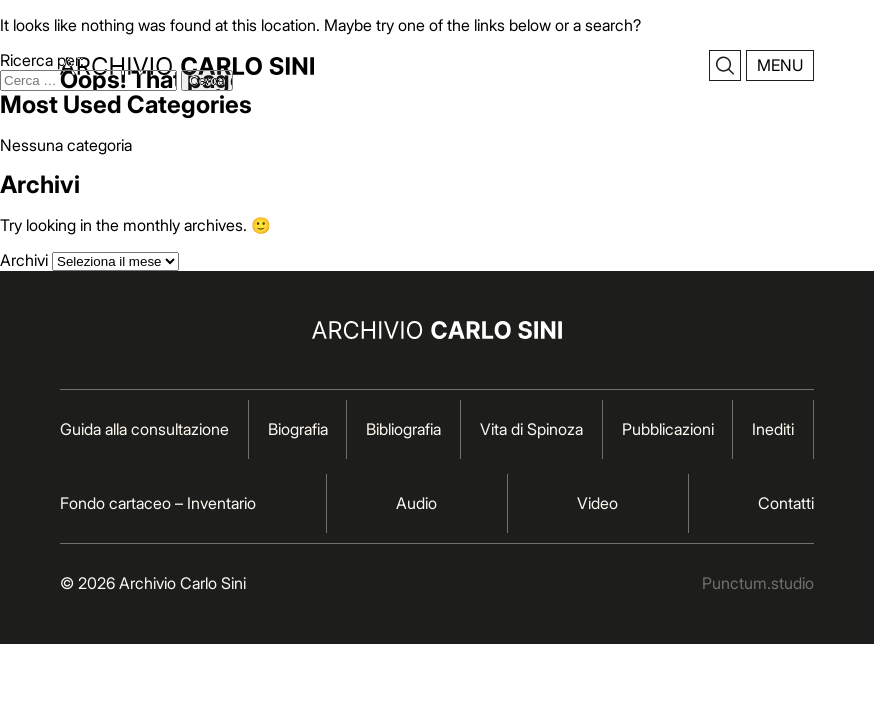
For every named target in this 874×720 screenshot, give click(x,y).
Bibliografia (403, 429)
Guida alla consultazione (144, 429)
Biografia (298, 429)
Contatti (786, 503)
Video (597, 503)
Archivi (24, 260)
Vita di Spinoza (531, 429)
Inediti (773, 429)
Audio (416, 503)
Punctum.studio (758, 583)
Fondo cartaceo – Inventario (158, 503)
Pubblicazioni (668, 429)
